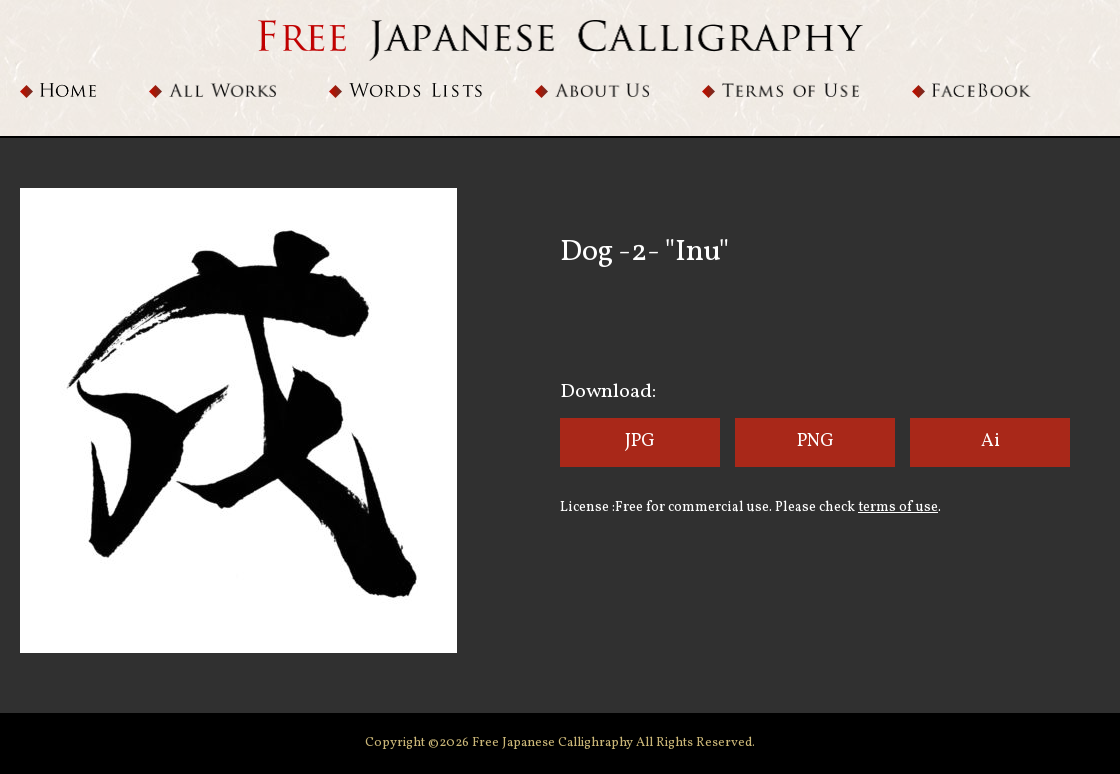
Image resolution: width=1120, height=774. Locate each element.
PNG (815, 441)
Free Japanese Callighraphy (554, 743)
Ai (990, 441)
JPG (640, 441)
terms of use (898, 507)
